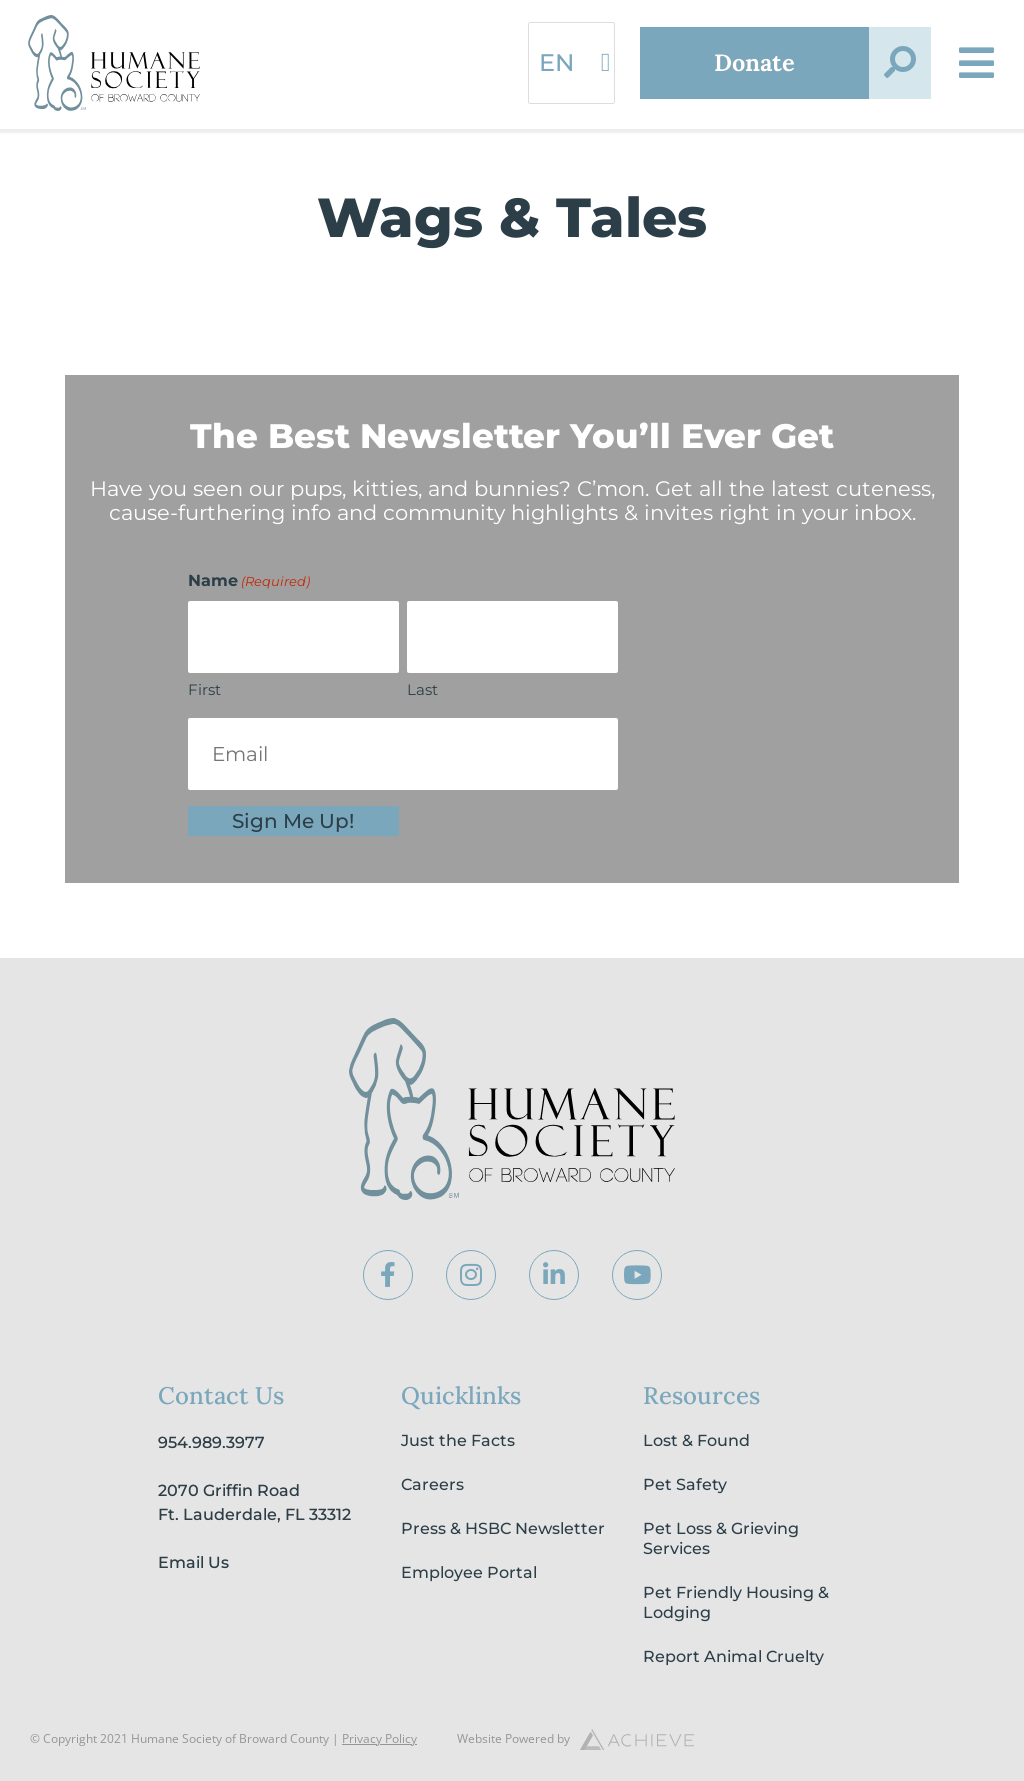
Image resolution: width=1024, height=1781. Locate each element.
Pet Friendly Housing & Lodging (736, 1602)
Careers (432, 1484)
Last (422, 689)
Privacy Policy (379, 1738)
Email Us (193, 1562)
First (204, 689)
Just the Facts (458, 1440)
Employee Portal (469, 1572)
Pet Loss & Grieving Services (721, 1538)
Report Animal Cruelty (733, 1656)
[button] (900, 63)
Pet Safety (685, 1484)
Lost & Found (696, 1440)
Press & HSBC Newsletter (503, 1528)
